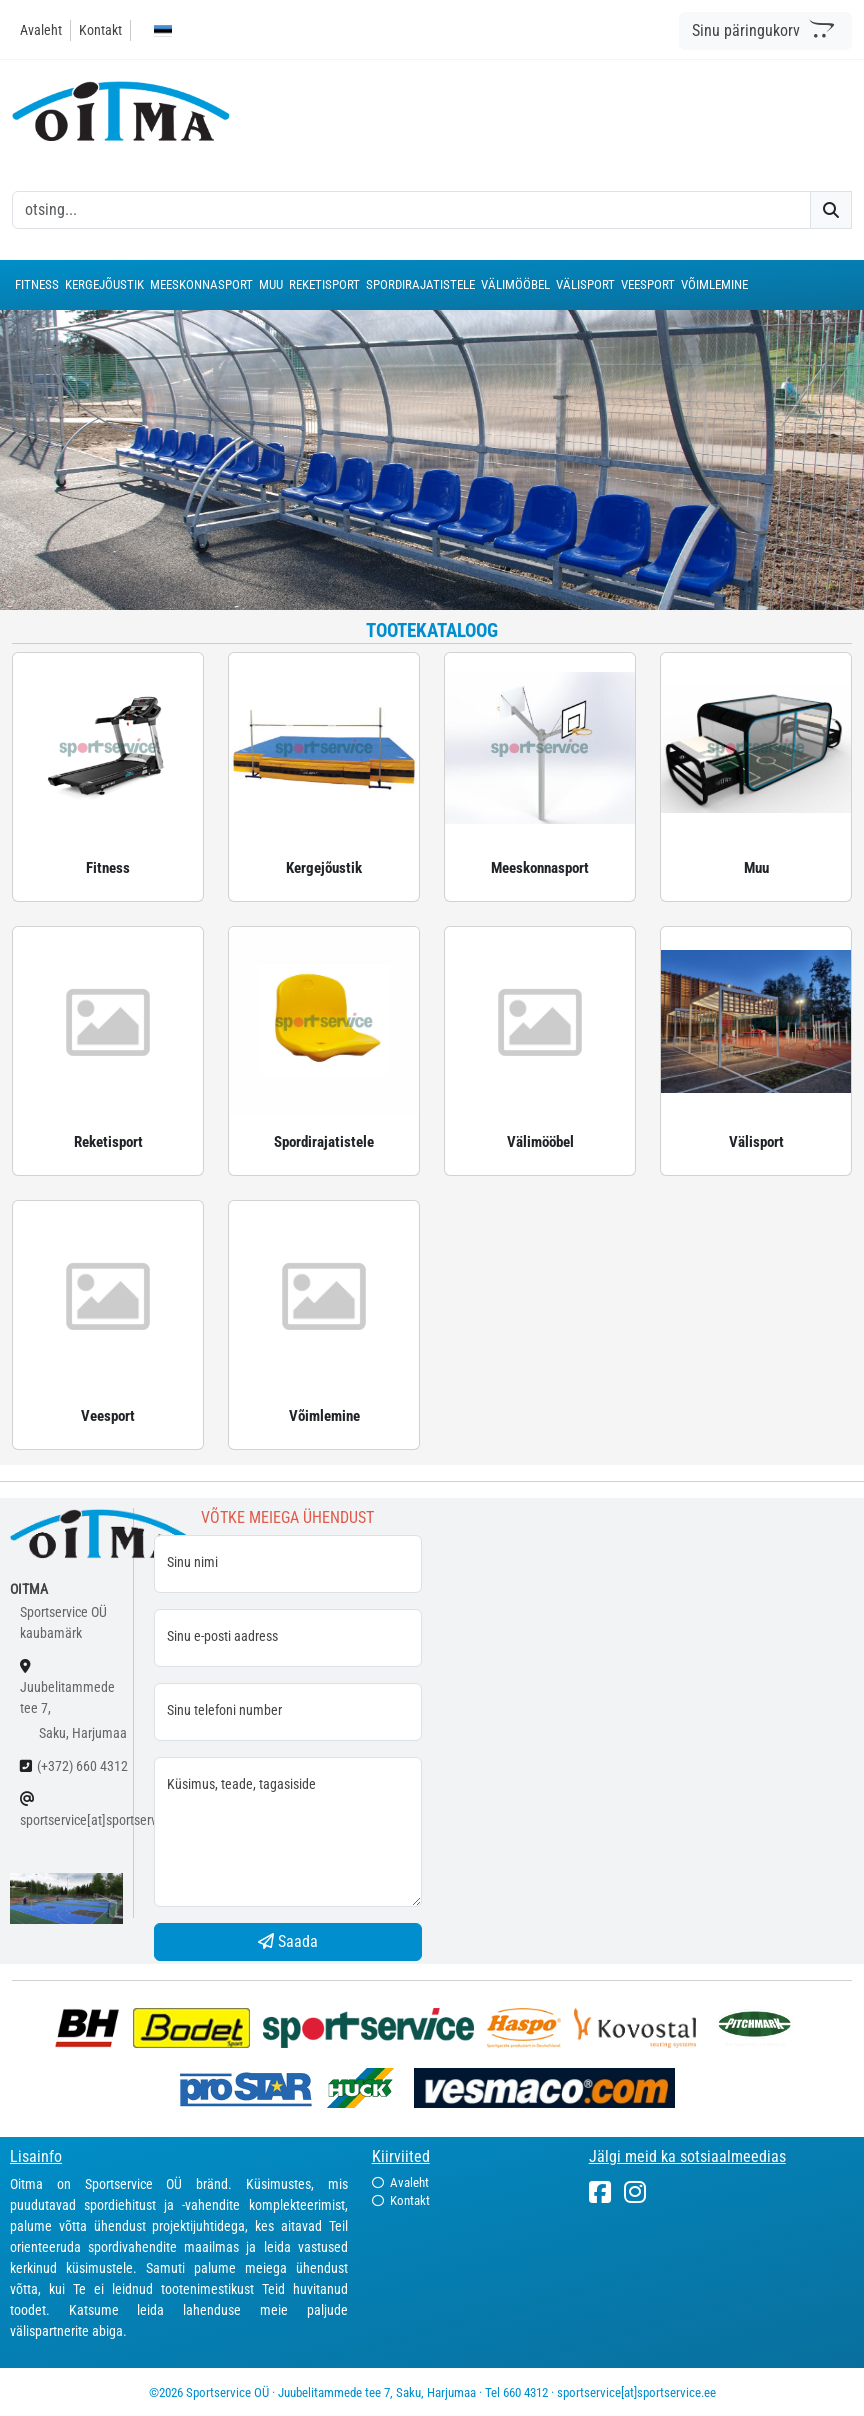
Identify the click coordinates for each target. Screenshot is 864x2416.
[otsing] (411, 210)
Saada (288, 1941)
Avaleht (41, 30)
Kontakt (100, 30)
